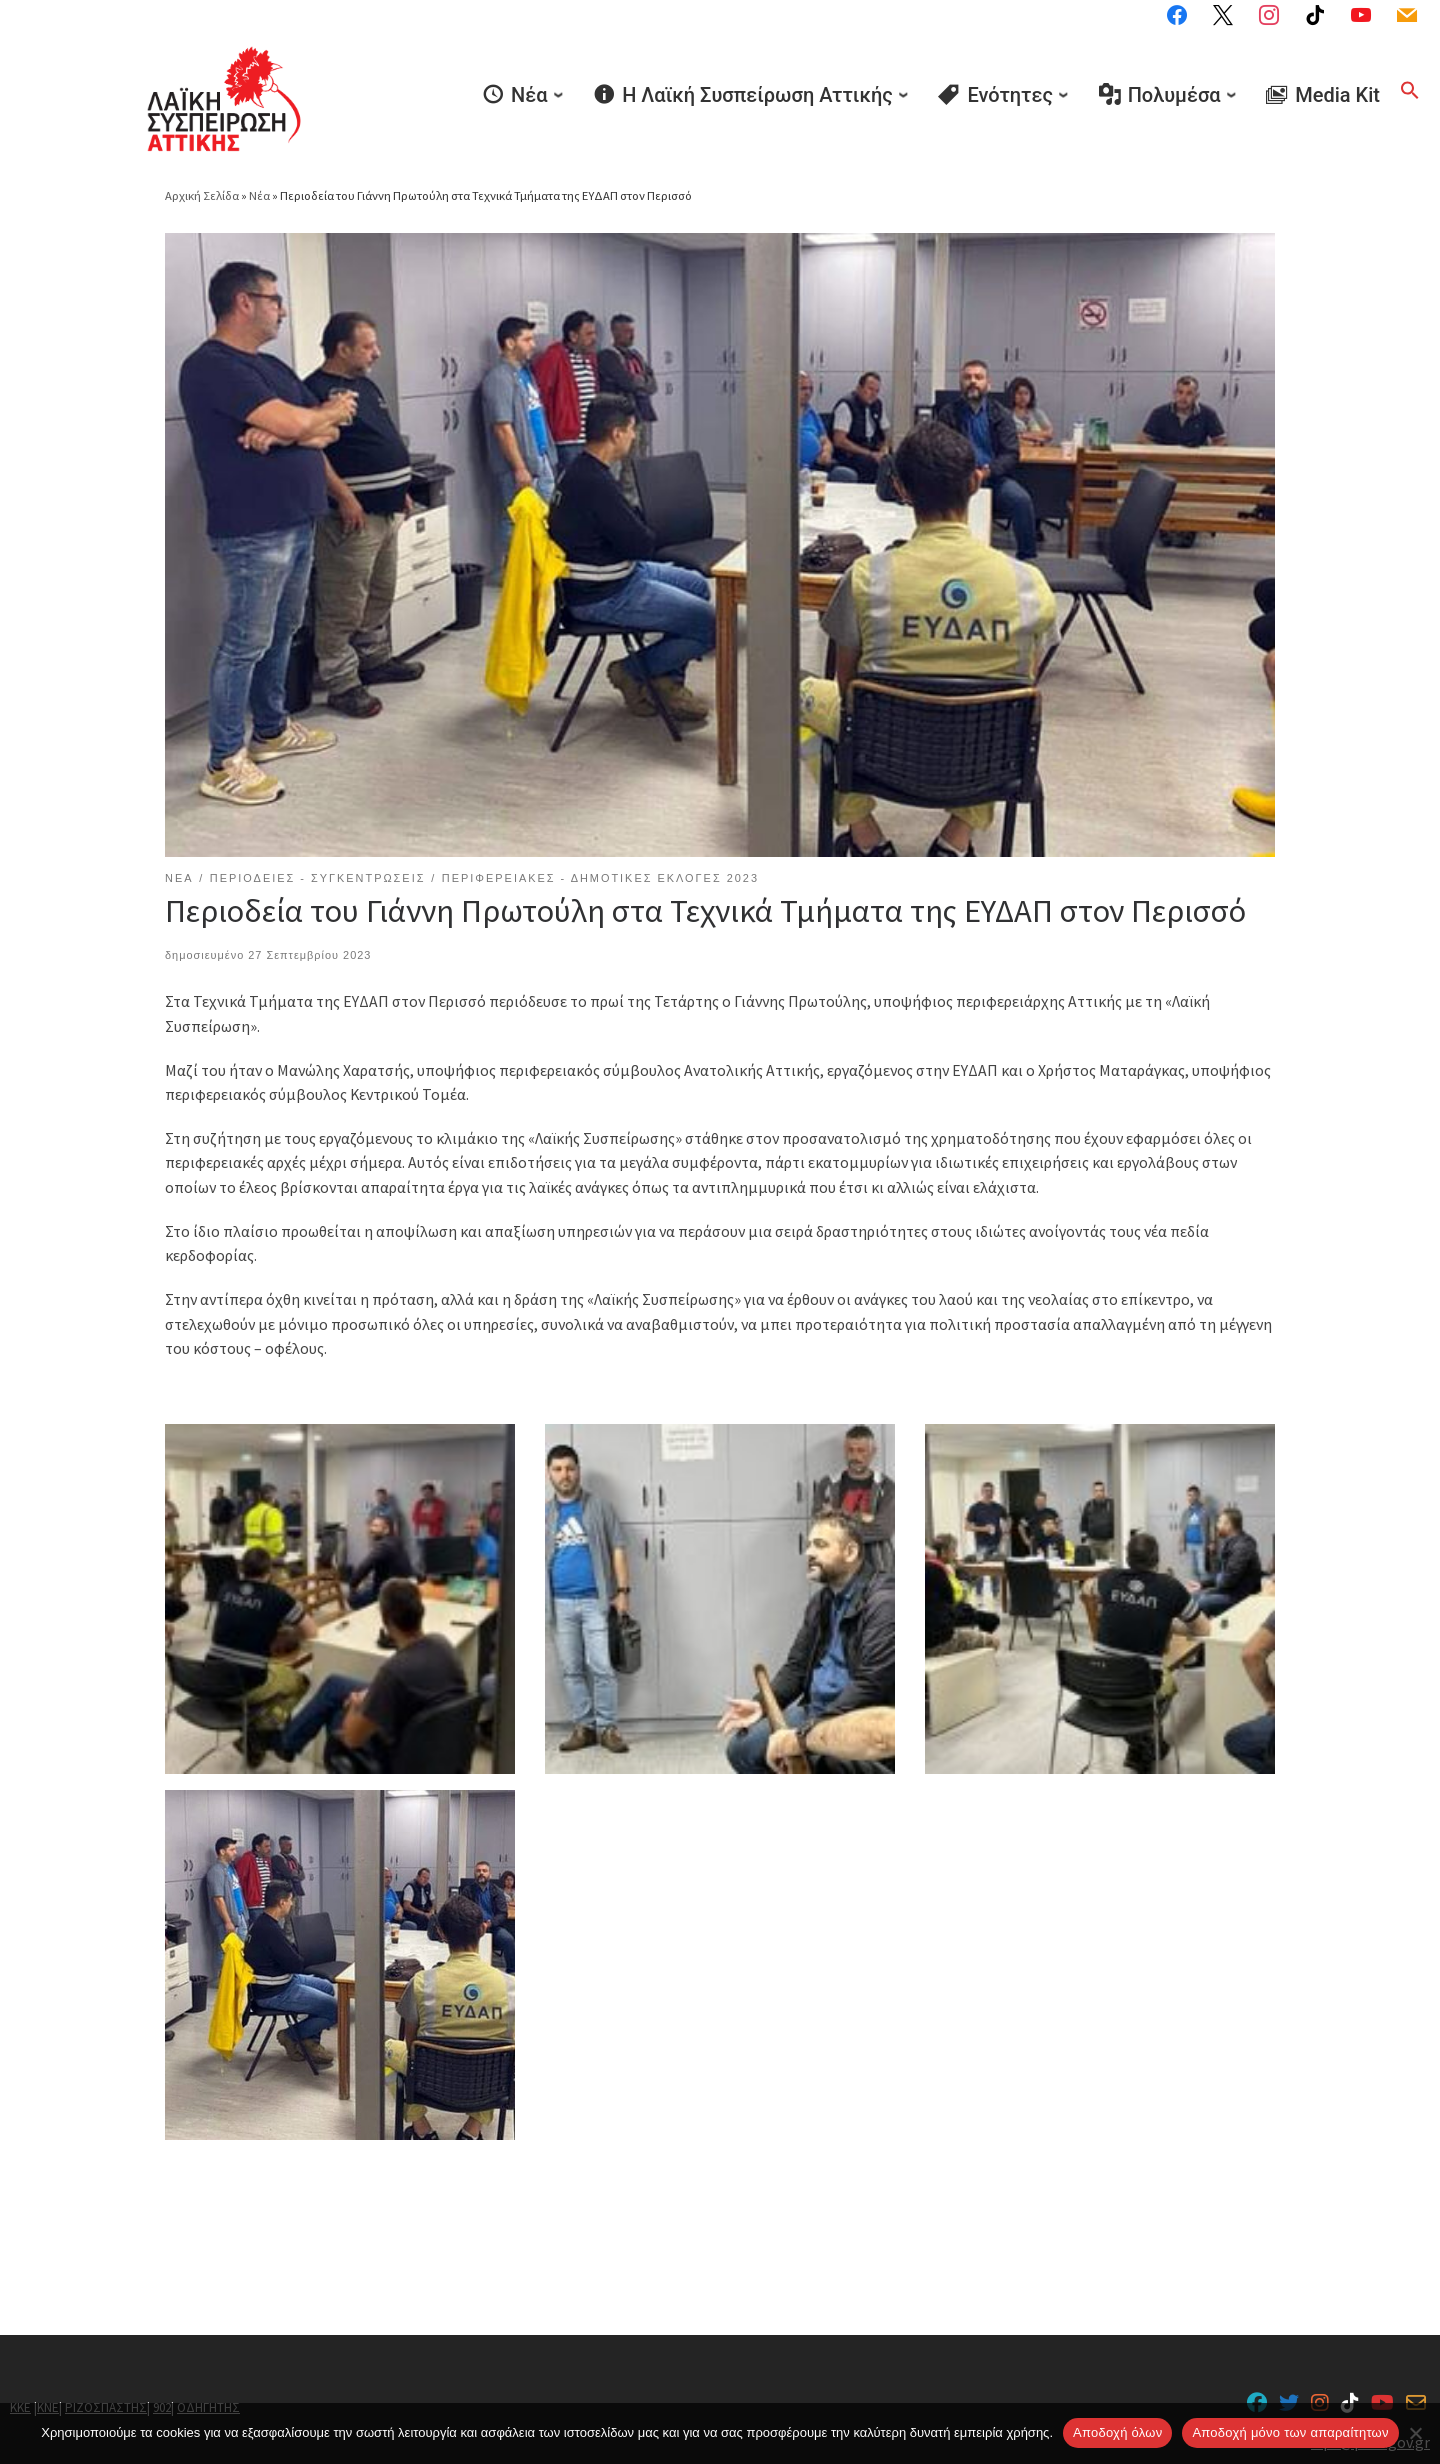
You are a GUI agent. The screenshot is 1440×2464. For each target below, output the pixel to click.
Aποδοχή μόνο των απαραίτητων (1290, 2432)
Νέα (259, 195)
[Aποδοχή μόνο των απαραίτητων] (1415, 2433)
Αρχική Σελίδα (203, 195)
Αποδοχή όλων (1117, 2432)
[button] (1410, 90)
